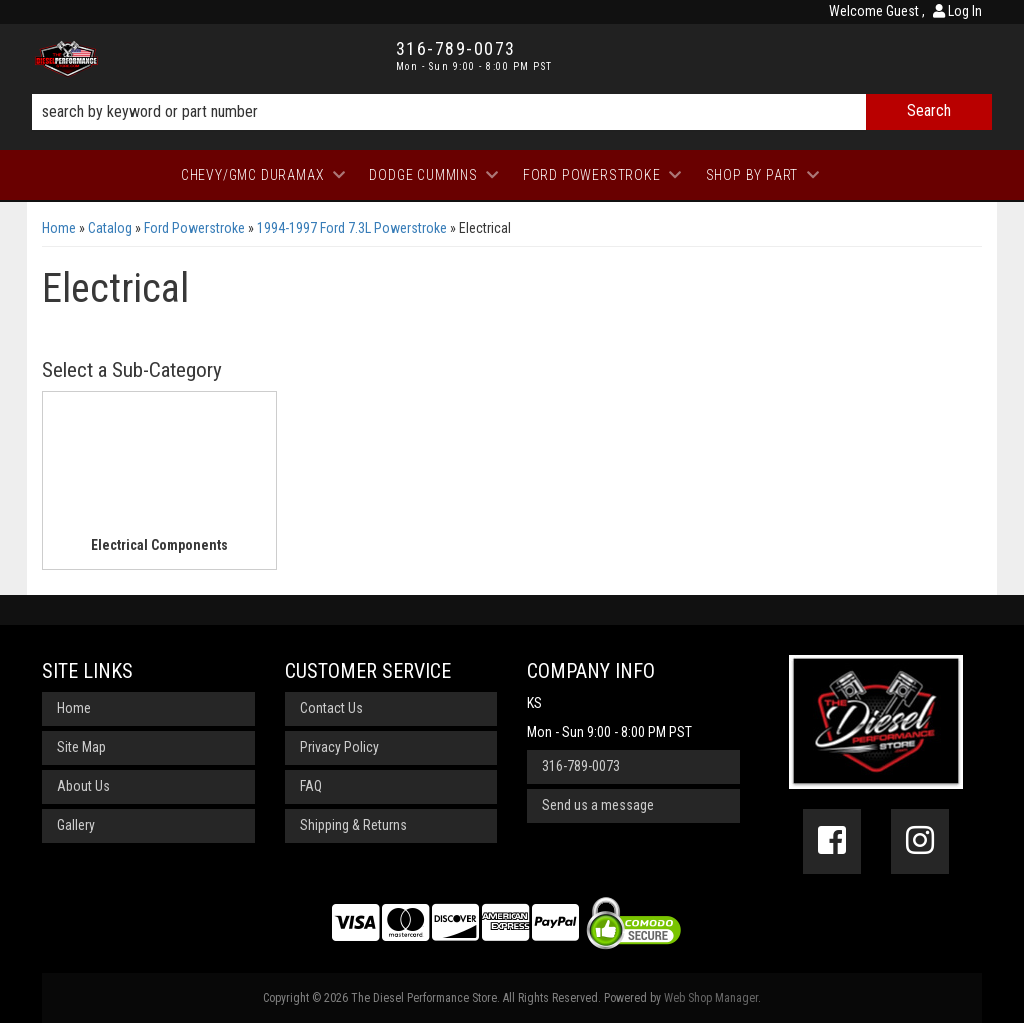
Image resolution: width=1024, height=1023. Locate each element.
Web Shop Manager (711, 998)
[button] (512, 112)
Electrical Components (159, 545)
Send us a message (598, 805)
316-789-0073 (581, 766)
